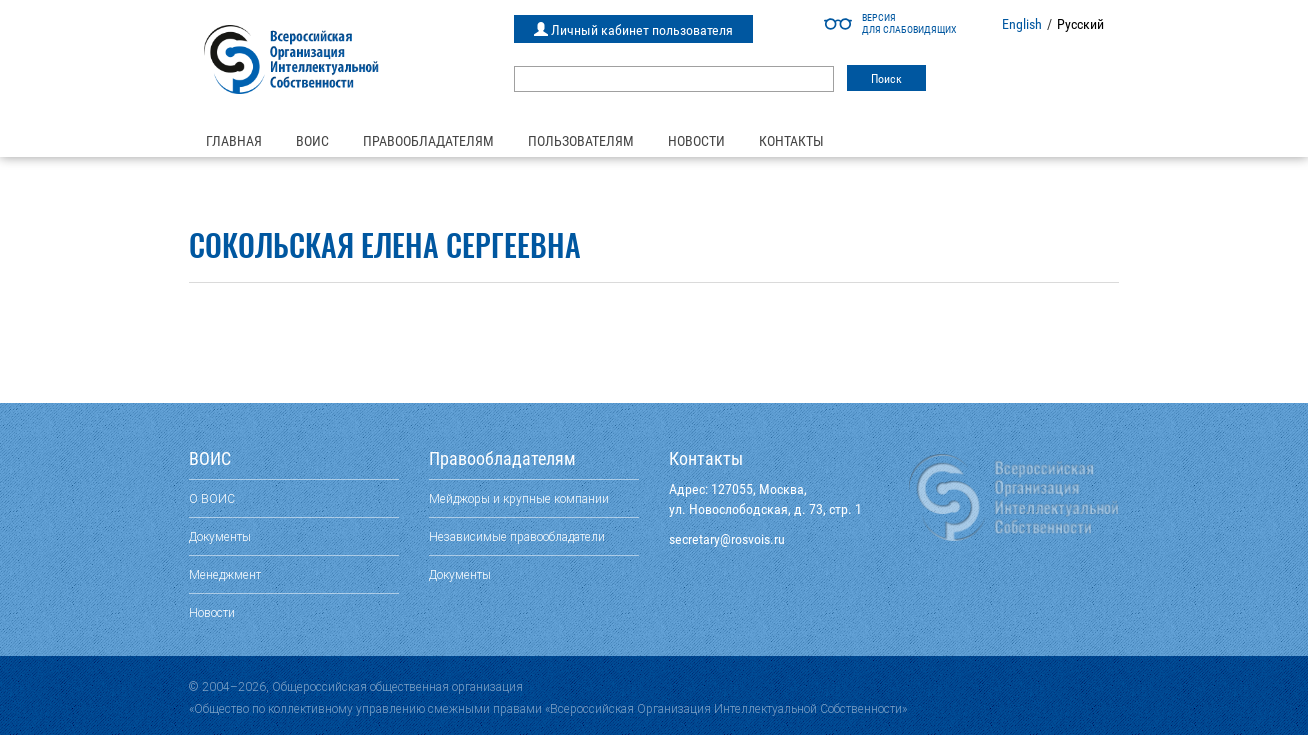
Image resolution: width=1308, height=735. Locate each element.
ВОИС (312, 141)
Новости (696, 141)
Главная (234, 141)
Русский (1080, 24)
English (1022, 24)
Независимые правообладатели (517, 536)
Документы (220, 536)
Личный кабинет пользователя (633, 30)
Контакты (791, 141)
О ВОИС (212, 498)
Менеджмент (225, 574)
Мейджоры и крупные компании (519, 498)
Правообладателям (428, 141)
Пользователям (581, 141)
